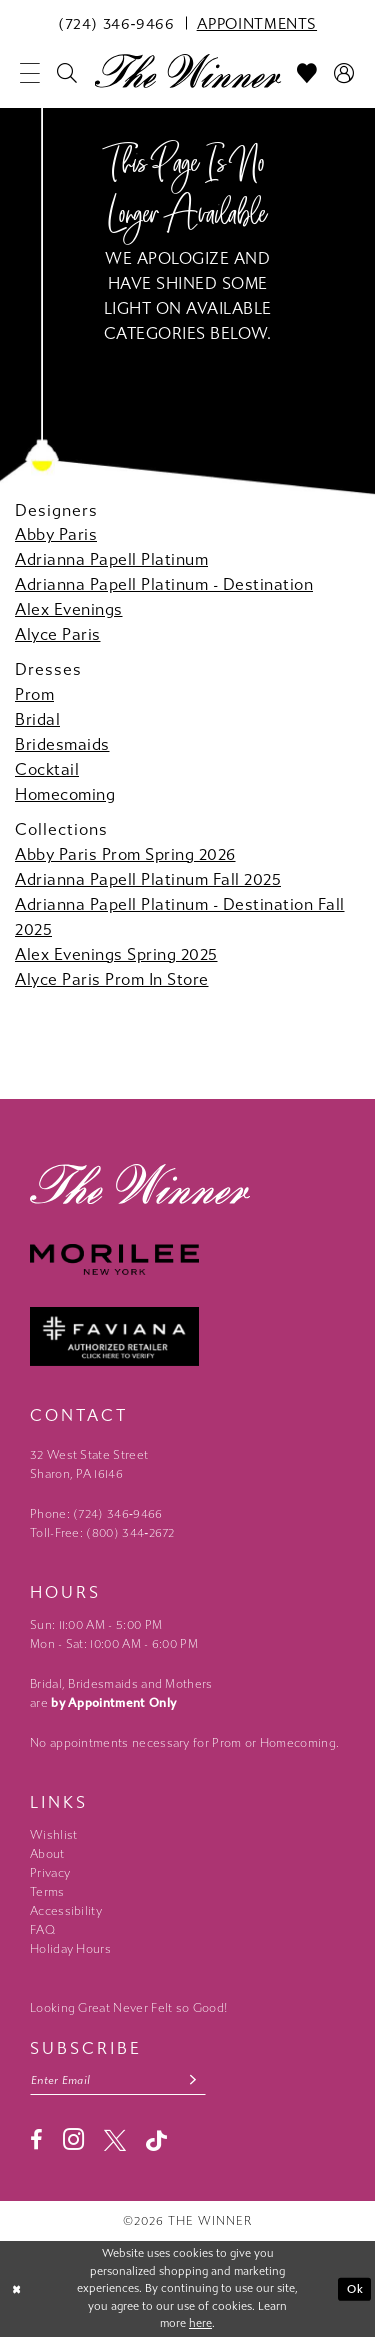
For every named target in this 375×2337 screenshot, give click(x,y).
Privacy (50, 1873)
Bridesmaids (62, 744)
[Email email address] (118, 2080)
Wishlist (53, 1835)
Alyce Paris (58, 634)
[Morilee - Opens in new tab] (187, 1259)
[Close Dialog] (17, 2289)
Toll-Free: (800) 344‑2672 (102, 1533)
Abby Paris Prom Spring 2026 (125, 854)
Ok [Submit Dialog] (355, 2288)
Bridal (37, 719)
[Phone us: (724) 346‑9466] (116, 23)
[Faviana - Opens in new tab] (187, 1336)
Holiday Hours (70, 1949)
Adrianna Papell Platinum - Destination (164, 584)
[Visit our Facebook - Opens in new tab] (36, 2140)
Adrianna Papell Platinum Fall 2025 (148, 879)
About (47, 1854)
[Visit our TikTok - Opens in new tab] (156, 2140)
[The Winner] (187, 70)
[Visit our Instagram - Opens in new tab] (73, 2139)
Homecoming (65, 794)
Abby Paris (56, 534)
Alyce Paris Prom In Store (112, 979)
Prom (34, 694)
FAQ (42, 1930)
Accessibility (66, 1911)
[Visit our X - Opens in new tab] (115, 2140)
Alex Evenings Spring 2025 (116, 954)
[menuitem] (116, 23)
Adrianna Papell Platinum (111, 559)
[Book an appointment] (257, 23)
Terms (47, 1892)
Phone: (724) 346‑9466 (96, 1514)
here (200, 2323)
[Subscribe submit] (193, 2080)
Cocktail (47, 769)
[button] (30, 73)
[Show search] (67, 73)
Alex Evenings (69, 609)
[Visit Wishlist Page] (307, 73)
